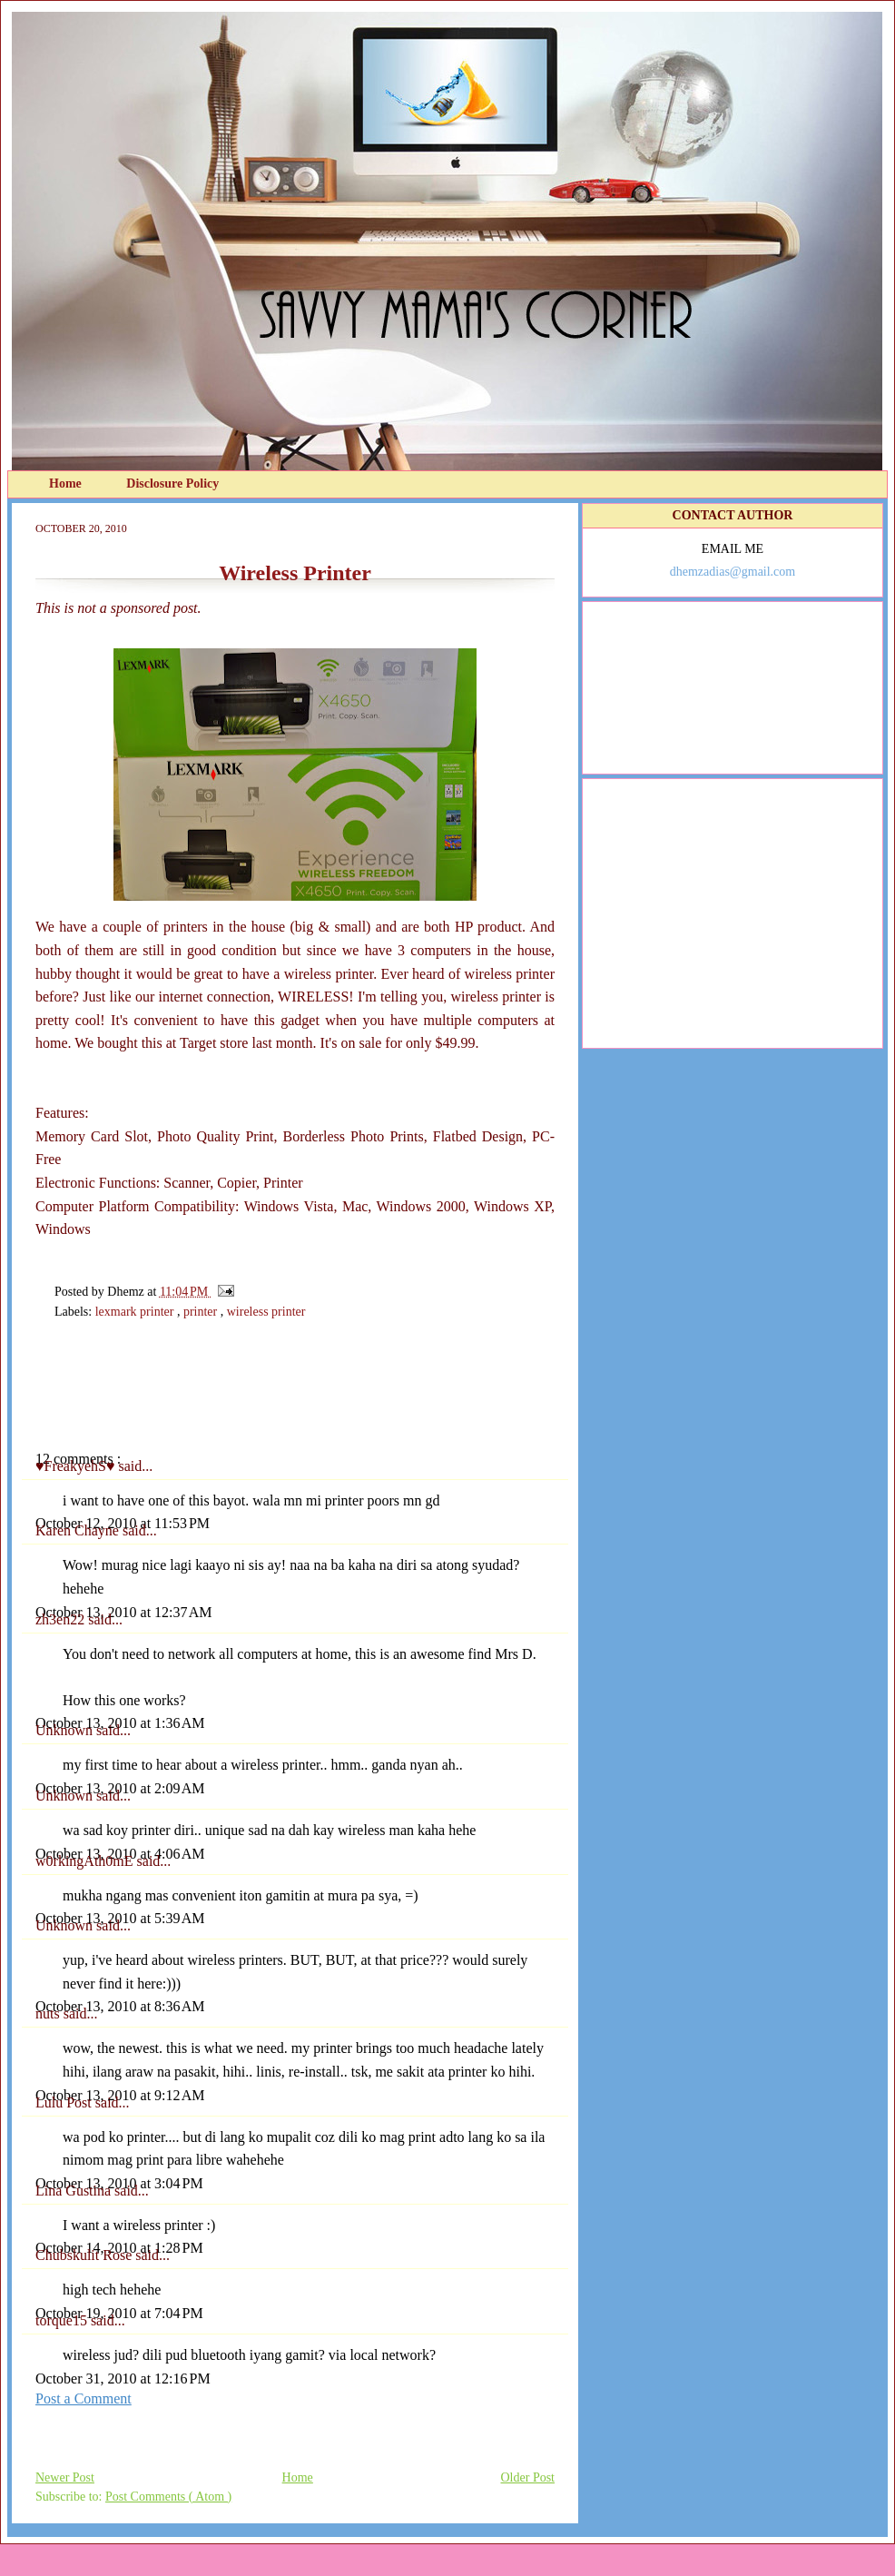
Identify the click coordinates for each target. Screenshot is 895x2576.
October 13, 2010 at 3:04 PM (119, 2183)
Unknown (65, 1730)
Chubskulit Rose (85, 2255)
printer (202, 1311)
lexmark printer (136, 1311)
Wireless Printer (295, 573)
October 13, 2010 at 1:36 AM (119, 1723)
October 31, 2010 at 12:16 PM (123, 2378)
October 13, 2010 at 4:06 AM (119, 1853)
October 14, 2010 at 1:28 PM (119, 2247)
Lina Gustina (74, 2190)
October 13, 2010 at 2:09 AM (119, 1788)
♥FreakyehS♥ (76, 1466)
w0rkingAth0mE (86, 1861)
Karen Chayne (79, 1530)
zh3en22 (61, 1619)
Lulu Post (65, 2102)
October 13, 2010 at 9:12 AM (119, 2095)
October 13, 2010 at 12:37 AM (123, 1612)
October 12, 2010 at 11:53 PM (122, 1523)
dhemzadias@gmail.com (732, 571)
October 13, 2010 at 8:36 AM (119, 2006)
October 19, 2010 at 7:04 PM (119, 2313)
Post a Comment (83, 2398)
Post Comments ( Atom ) (168, 2496)
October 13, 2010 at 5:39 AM (119, 1918)
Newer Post (64, 2477)
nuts (49, 2013)
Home (66, 483)
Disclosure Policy (172, 483)
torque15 (63, 2320)
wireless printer (266, 1311)
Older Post (528, 2477)
